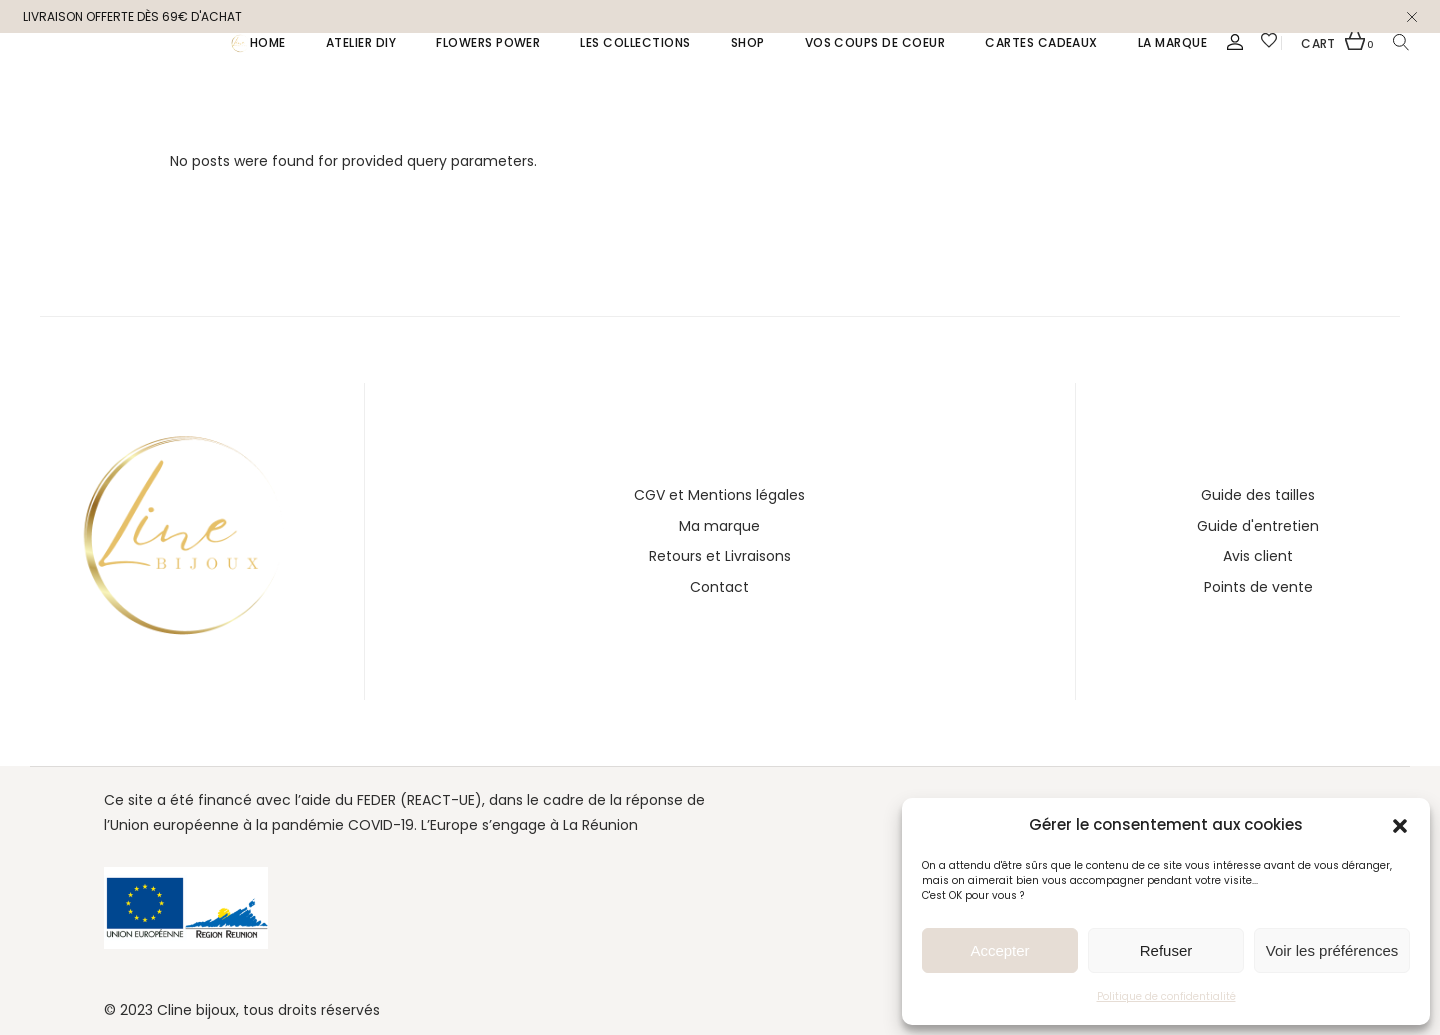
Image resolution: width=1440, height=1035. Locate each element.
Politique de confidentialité (1166, 996)
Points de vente (1258, 587)
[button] (1400, 826)
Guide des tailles (1258, 495)
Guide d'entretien (1258, 526)
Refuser (1166, 950)
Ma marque (719, 526)
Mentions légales (746, 495)
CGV (649, 495)
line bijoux (202, 1010)
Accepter (999, 950)
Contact (719, 587)
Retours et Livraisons (720, 556)
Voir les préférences (1332, 950)
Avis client (1258, 556)
